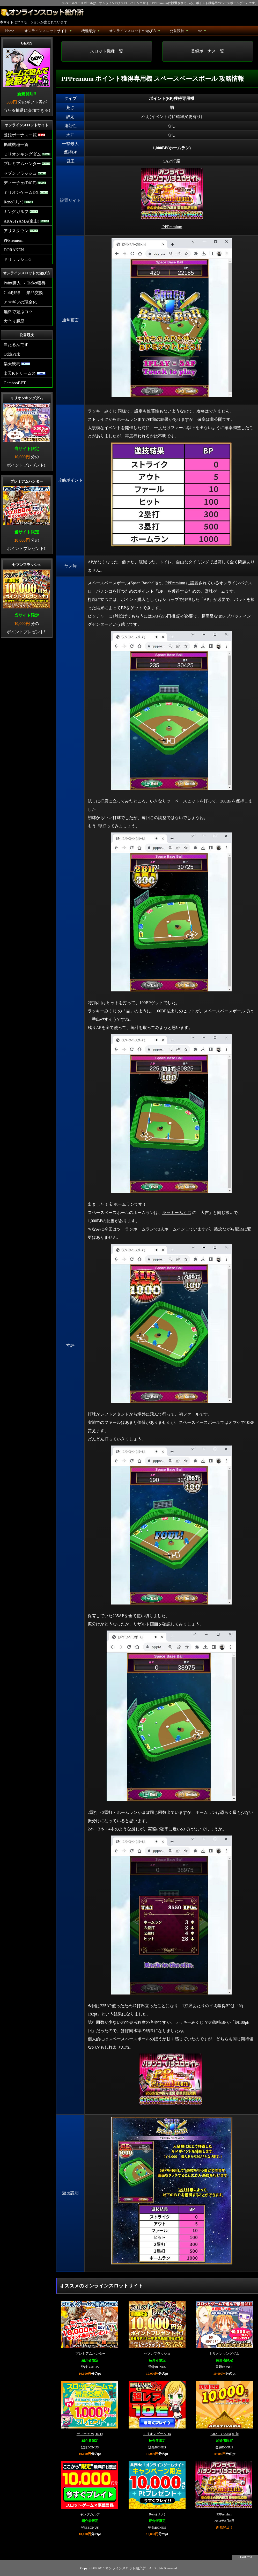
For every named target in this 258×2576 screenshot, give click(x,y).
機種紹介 (91, 32)
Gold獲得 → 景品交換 (23, 292)
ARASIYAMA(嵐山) (224, 2434)
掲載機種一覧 (16, 144)
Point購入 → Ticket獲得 (25, 283)
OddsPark (12, 354)
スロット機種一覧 (106, 51)
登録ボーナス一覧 (207, 51)
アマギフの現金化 (20, 302)
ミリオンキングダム (224, 2354)
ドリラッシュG (18, 259)
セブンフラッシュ (157, 2354)
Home (9, 31)
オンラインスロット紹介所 (125, 2568)
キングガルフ (90, 2514)
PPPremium (175, 583)
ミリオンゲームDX (157, 2434)
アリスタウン (21, 231)
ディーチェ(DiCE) (90, 2434)
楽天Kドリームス (25, 373)
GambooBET (15, 383)
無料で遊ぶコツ (18, 312)
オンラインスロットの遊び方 (135, 32)
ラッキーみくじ (102, 411)
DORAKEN (14, 250)
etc (202, 32)
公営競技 (179, 32)
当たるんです (16, 344)
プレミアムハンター (90, 2354)
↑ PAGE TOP (245, 2557)
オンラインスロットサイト (48, 32)
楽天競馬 (17, 364)
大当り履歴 (14, 321)
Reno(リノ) (157, 2514)
